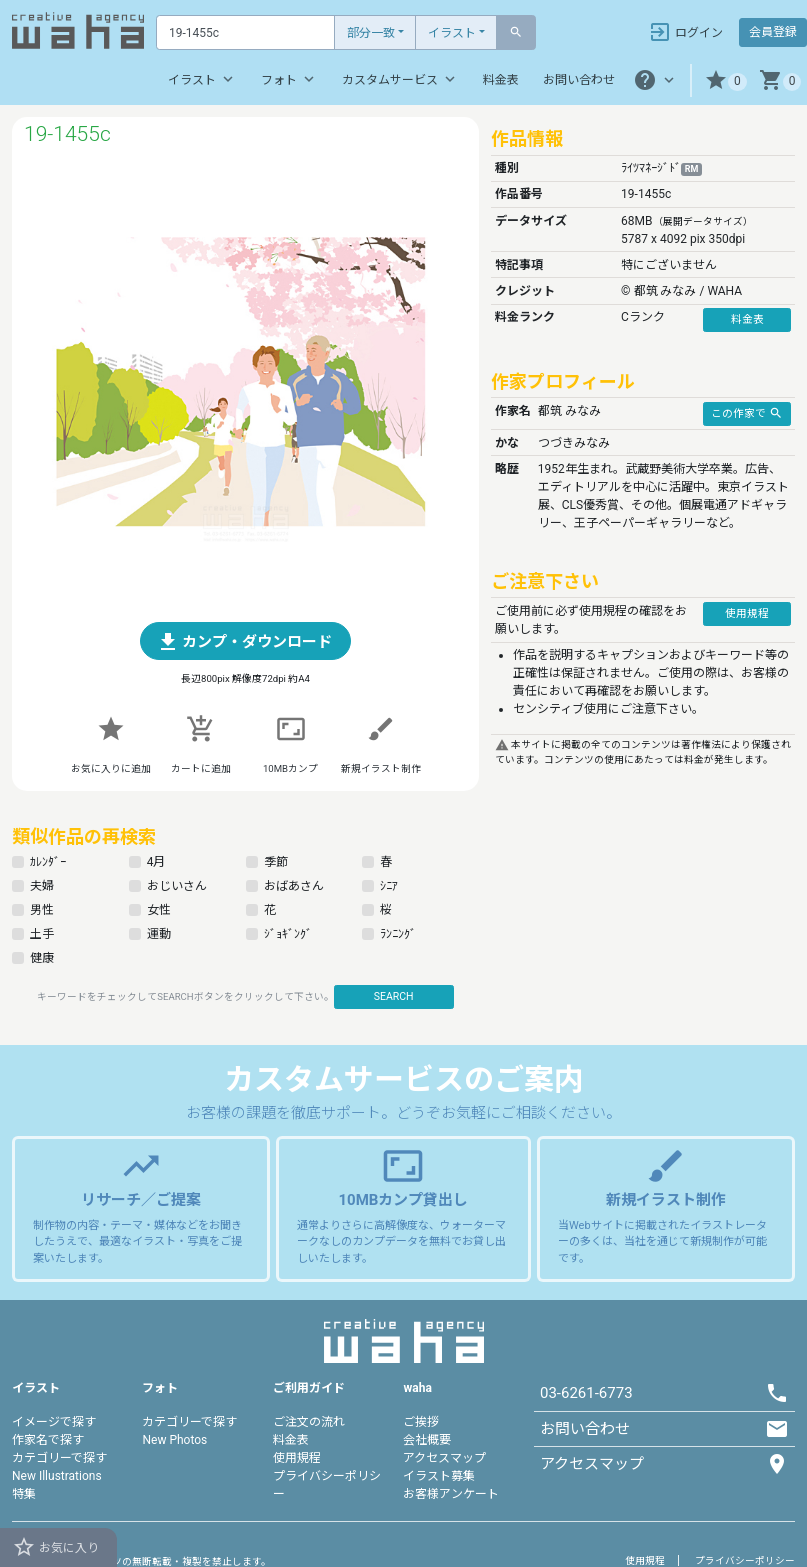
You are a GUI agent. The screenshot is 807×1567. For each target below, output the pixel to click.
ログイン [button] (685, 32)
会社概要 (427, 1440)
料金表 (501, 80)
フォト (289, 79)
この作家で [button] (747, 413)
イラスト (452, 33)
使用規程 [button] (747, 613)
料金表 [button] (747, 319)
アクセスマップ (444, 1458)
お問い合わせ (579, 80)
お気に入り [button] (55, 1547)
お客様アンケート (451, 1494)
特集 (24, 1494)
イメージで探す (54, 1422)
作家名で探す (48, 1440)
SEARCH (394, 996)
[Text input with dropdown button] (245, 32)
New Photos (174, 1440)
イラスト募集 (439, 1476)
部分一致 (371, 33)
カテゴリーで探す (59, 1458)
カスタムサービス (400, 79)
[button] (725, 80)
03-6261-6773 (586, 1393)
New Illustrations (57, 1476)
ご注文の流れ (309, 1422)
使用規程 (297, 1458)
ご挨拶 (421, 1422)
